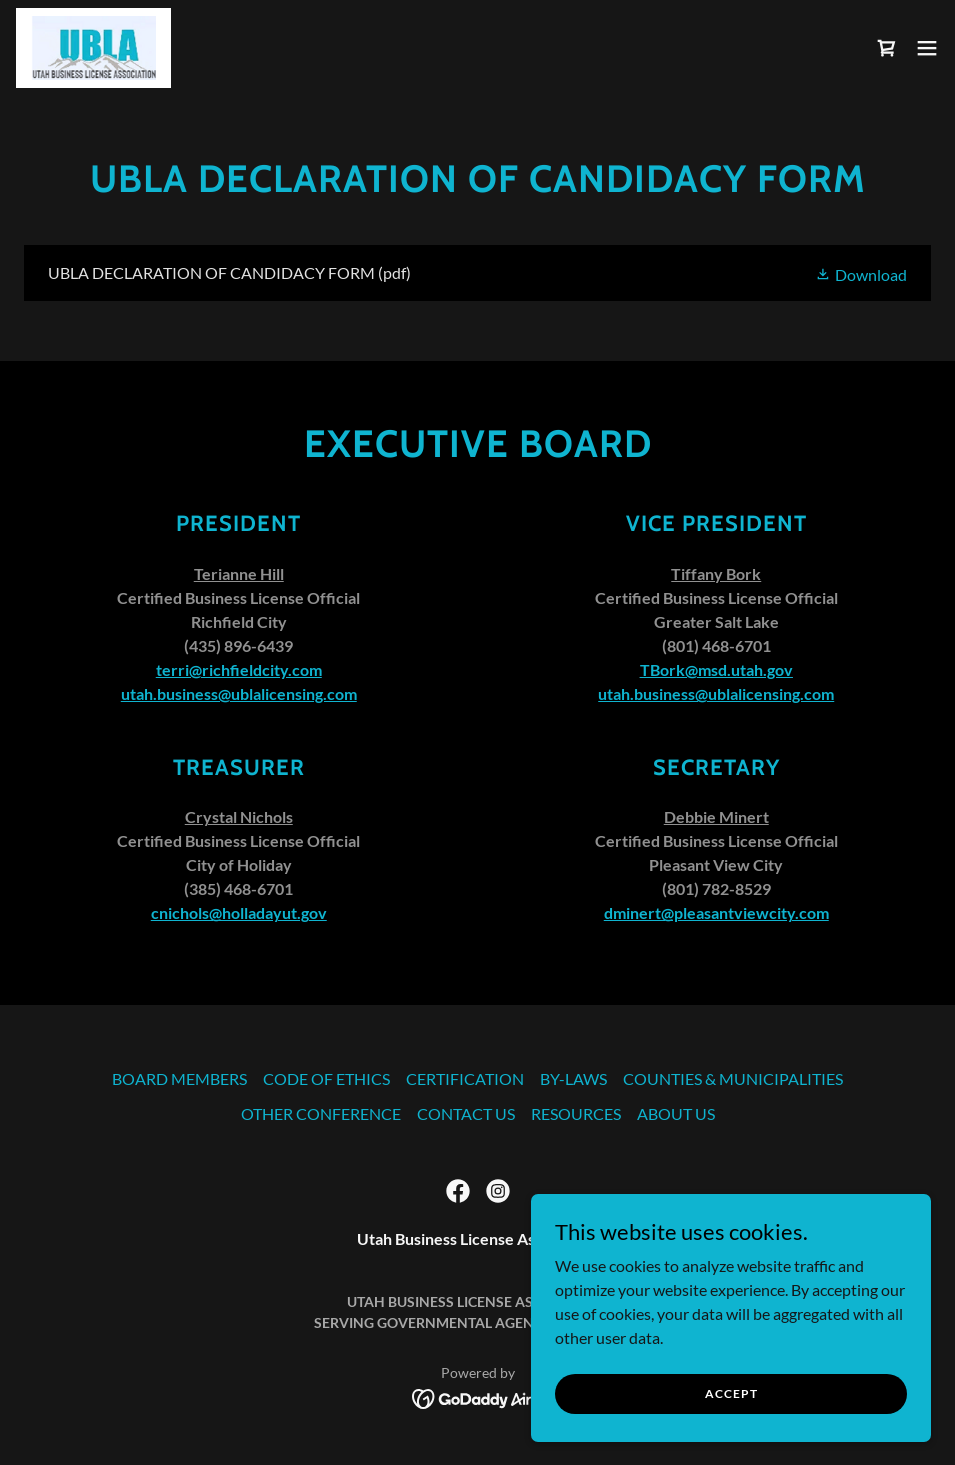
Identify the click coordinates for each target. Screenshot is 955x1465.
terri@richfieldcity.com (239, 669)
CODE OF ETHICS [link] (326, 1078)
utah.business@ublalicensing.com (239, 693)
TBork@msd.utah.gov (716, 669)
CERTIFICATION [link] (465, 1078)
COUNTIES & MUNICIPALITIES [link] (733, 1078)
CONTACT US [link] (466, 1113)
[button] (927, 48)
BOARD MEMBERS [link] (179, 1078)
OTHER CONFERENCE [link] (321, 1113)
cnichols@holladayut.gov (239, 912)
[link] (93, 48)
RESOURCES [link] (576, 1113)
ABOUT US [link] (676, 1113)
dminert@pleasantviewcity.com (716, 912)
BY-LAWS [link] (573, 1078)
